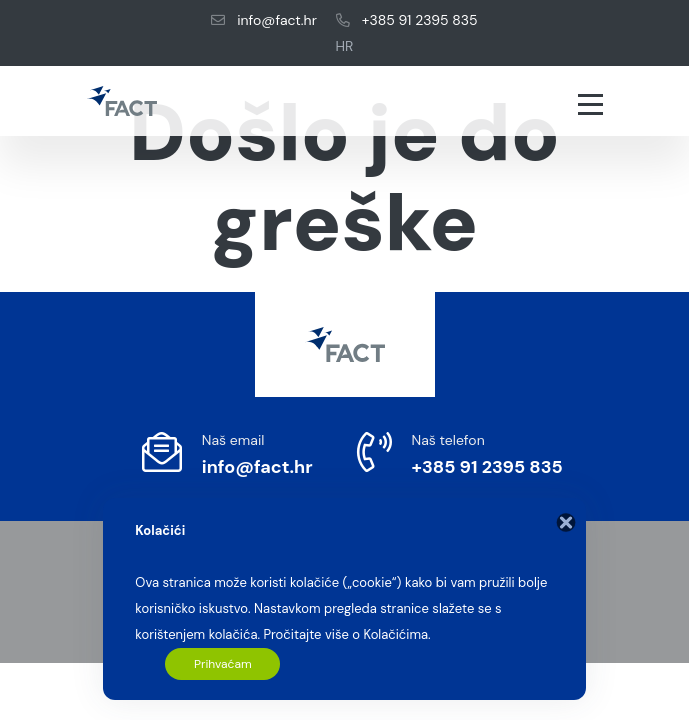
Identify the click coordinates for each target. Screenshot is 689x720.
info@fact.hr (263, 20)
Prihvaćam (223, 664)
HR (345, 46)
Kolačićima (395, 634)
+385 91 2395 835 (406, 20)
